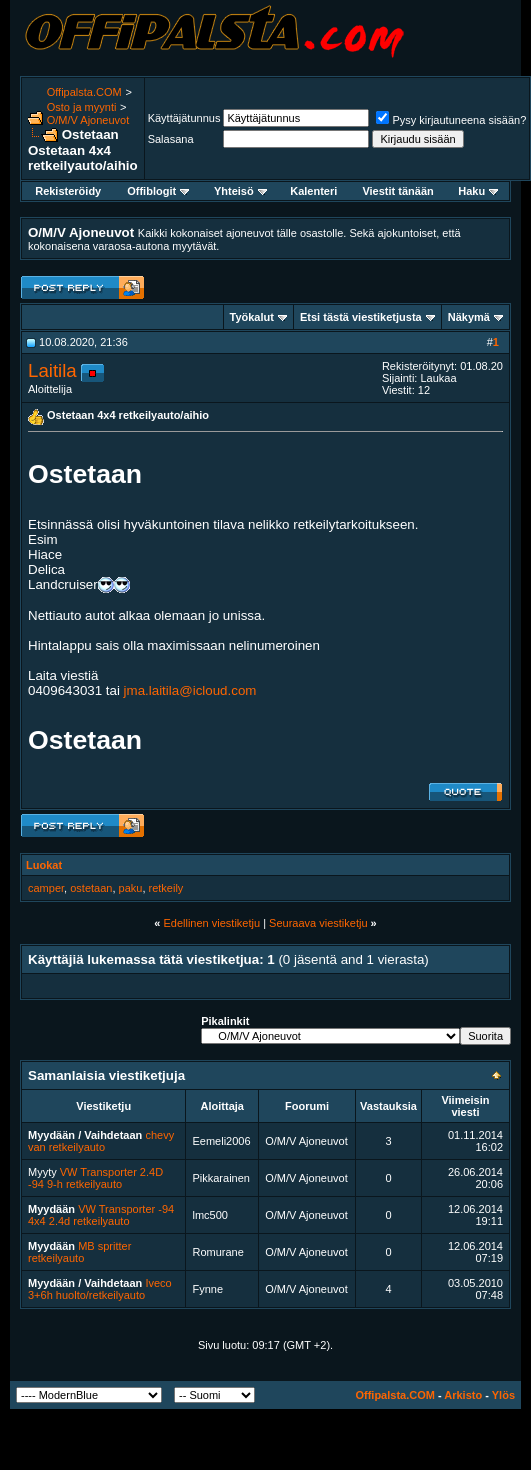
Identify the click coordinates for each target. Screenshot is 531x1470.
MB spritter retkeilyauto (79, 1252)
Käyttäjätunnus (184, 118)
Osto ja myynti (82, 107)
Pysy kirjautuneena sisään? (451, 120)
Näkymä (469, 317)
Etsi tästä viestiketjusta (361, 317)
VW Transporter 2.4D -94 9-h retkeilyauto (95, 1178)
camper (46, 888)
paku (131, 888)
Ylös (503, 1395)
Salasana (171, 139)
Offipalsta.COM (84, 92)
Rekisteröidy (68, 191)
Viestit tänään (397, 191)
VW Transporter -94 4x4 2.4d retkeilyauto (101, 1215)
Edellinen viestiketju (211, 923)
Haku (478, 191)
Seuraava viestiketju (318, 923)
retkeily (166, 888)
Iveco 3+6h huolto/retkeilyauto (100, 1289)
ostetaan (91, 888)
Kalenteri (313, 191)
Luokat (44, 865)
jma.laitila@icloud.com (190, 690)
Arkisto (463, 1395)
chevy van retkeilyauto (101, 1141)
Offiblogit (158, 191)
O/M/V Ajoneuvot (88, 120)
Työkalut (252, 317)
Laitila (52, 370)
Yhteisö (240, 191)
